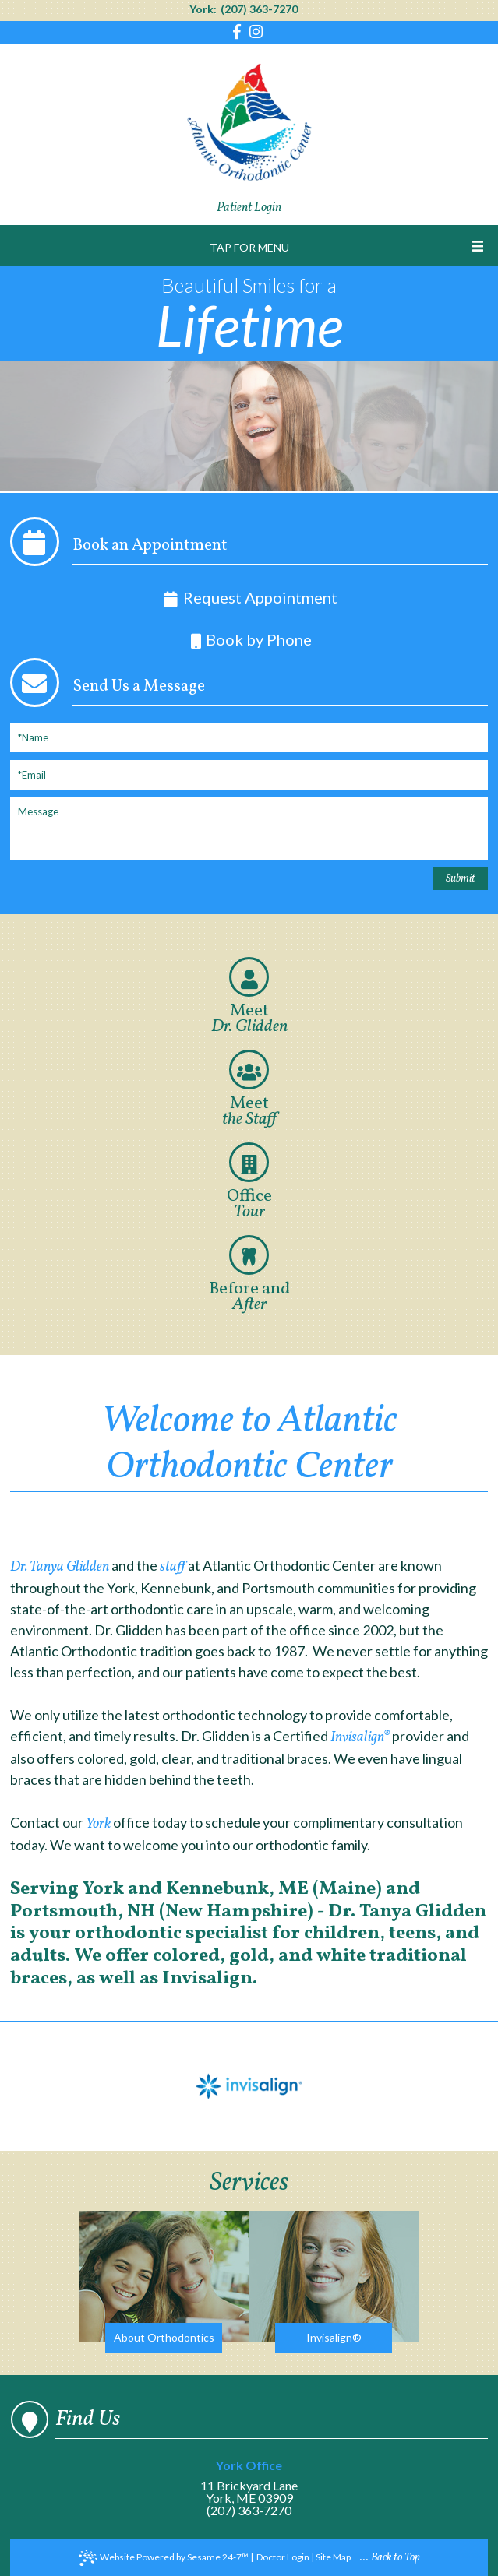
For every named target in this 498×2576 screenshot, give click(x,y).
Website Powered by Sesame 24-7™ (164, 2558)
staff (172, 1567)
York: (203, 9)
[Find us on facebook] (238, 33)
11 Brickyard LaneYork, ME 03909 (249, 2482)
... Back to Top (390, 2557)
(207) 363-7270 (259, 9)
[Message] (249, 828)
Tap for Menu (249, 247)
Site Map (333, 2557)
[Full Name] (249, 737)
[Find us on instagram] (256, 33)
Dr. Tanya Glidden (59, 1567)
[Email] (249, 775)
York (99, 1824)
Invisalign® (360, 1737)
